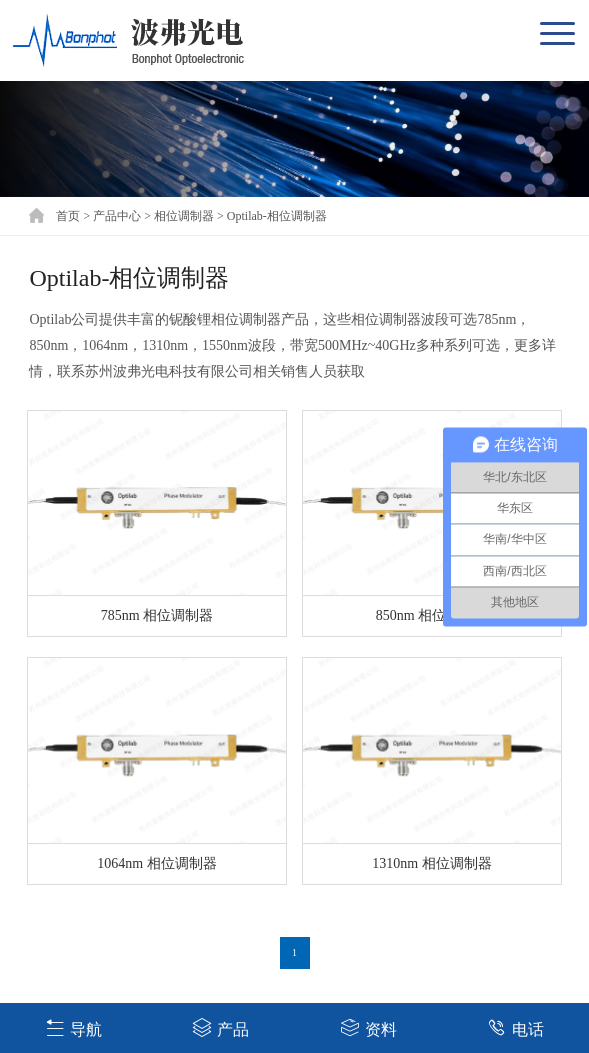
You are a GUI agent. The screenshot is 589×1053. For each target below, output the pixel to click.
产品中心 (117, 216)
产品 (220, 1027)
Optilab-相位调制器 (277, 216)
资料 (368, 1027)
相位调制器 (184, 216)
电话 (515, 1027)
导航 (73, 1027)
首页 (68, 216)
